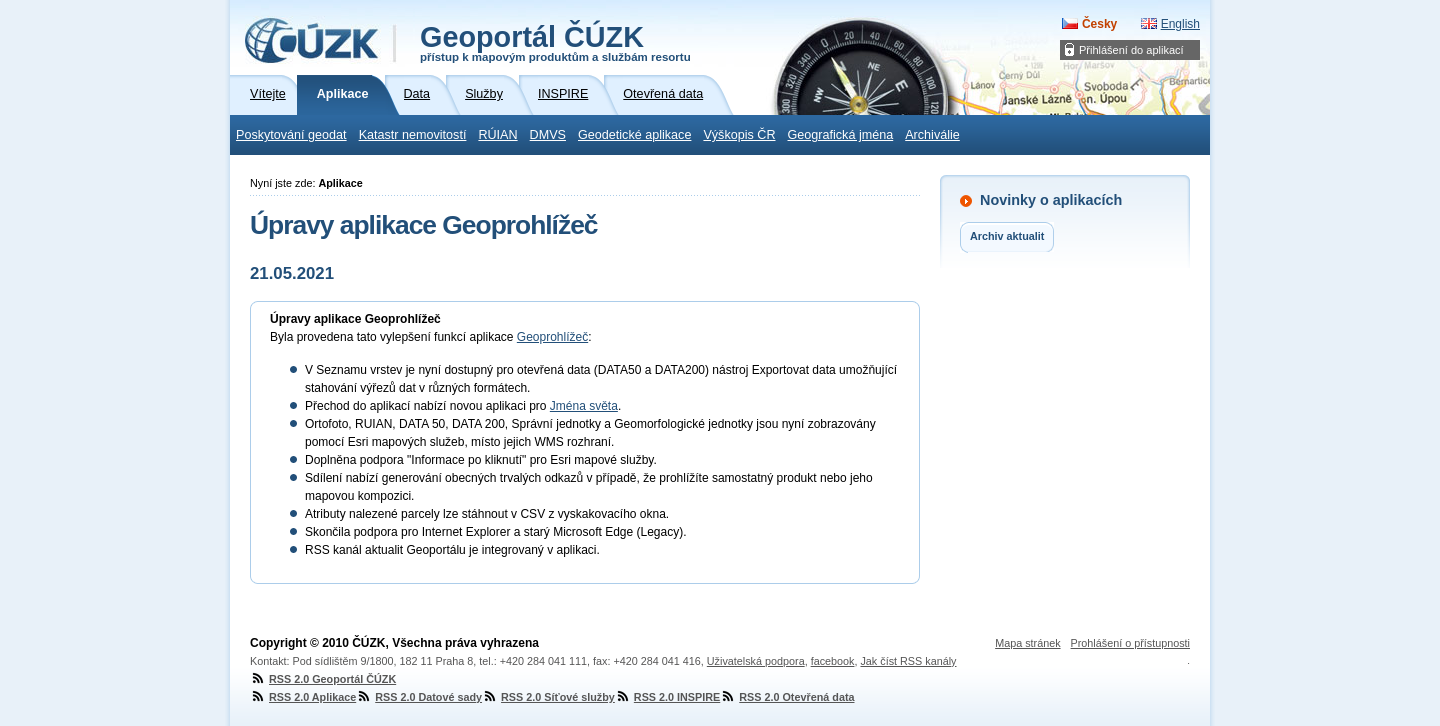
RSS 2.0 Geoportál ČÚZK (323, 679)
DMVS (548, 135)
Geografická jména (841, 135)
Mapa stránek (1027, 643)
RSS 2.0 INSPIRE (667, 697)
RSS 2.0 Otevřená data (787, 697)
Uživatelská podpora (756, 661)
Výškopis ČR (739, 135)
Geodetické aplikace (634, 135)
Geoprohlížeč (552, 337)
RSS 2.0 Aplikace (303, 697)
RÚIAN (497, 135)
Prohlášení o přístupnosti (1130, 643)
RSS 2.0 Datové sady (419, 697)
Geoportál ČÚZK (555, 42)
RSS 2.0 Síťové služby (548, 697)
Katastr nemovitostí (413, 135)
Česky (1099, 24)
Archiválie (932, 135)
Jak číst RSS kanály (908, 661)
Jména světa (584, 406)
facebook (833, 661)
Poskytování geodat (291, 135)
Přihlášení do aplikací (1131, 50)
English (1180, 24)
